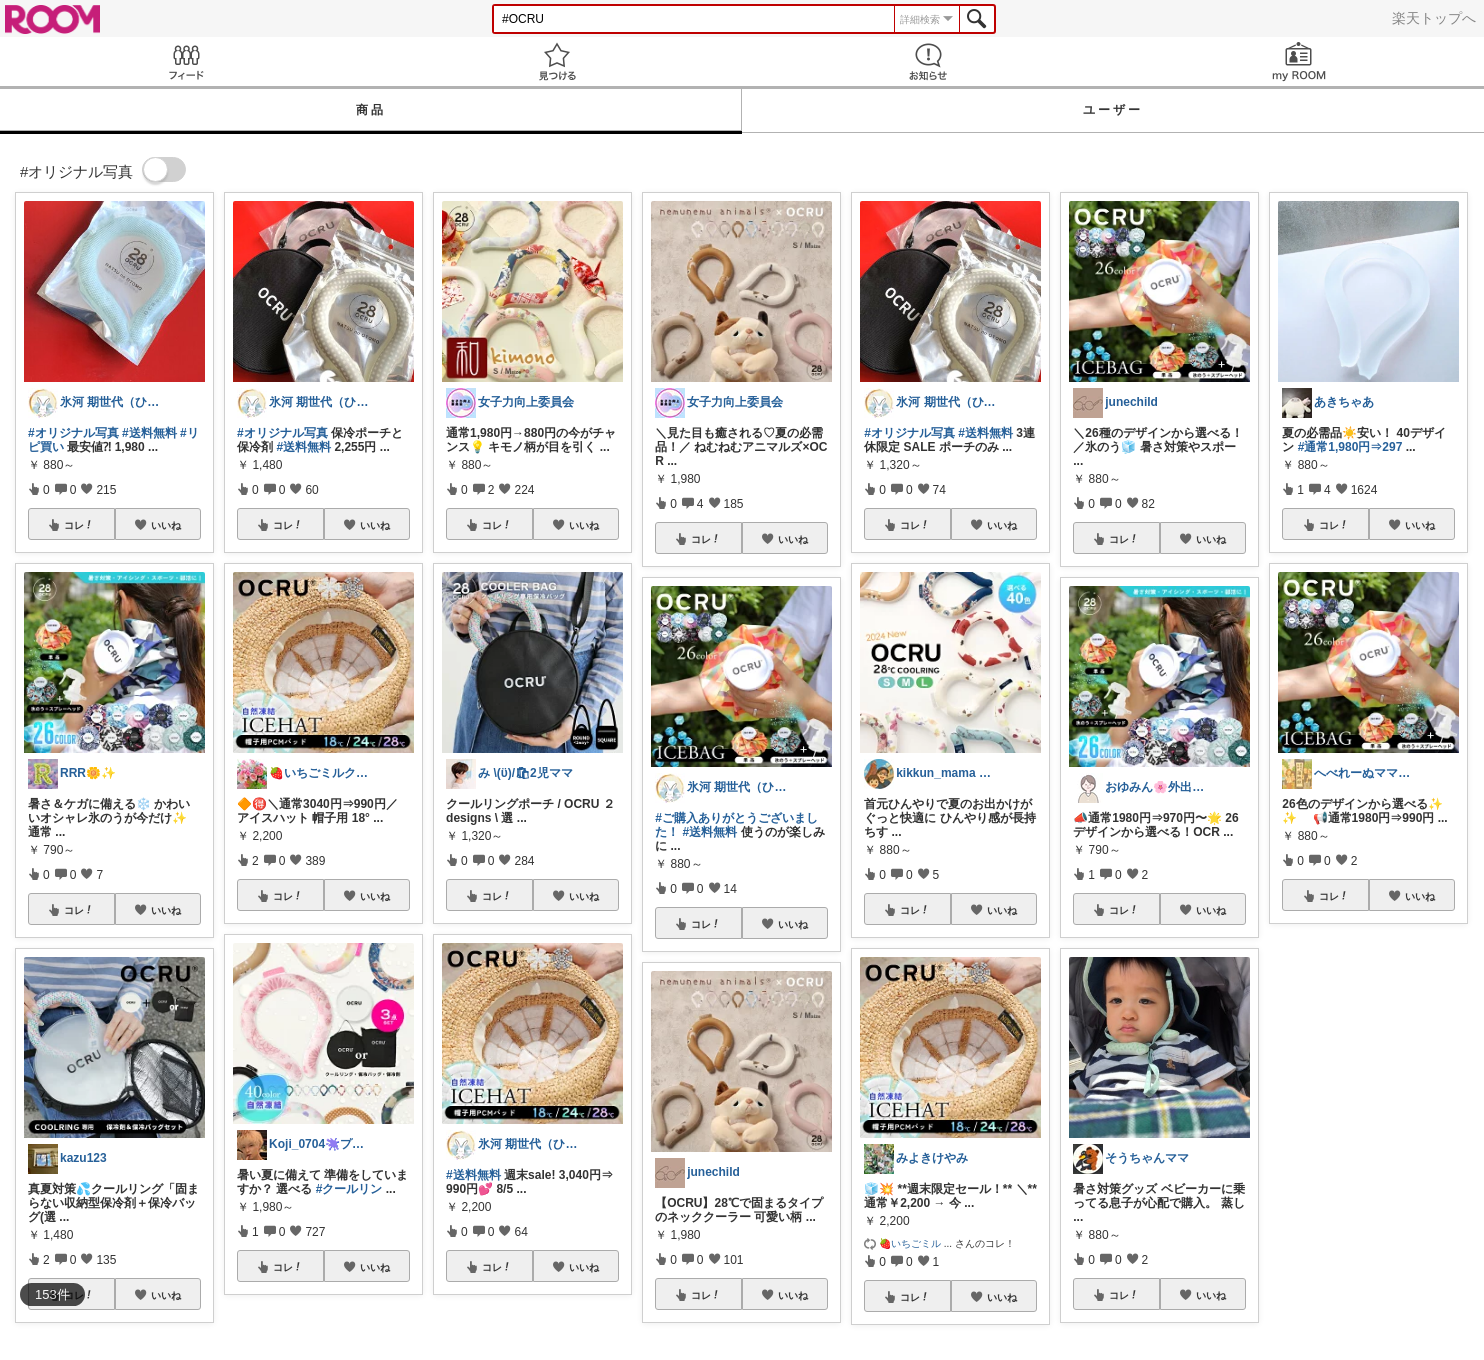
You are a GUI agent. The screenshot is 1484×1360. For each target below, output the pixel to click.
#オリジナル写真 (73, 433)
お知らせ (927, 61)
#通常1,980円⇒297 (1350, 447)
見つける (556, 61)
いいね (166, 525)
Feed (185, 61)
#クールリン (349, 1189)
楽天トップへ (1434, 18)
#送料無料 (149, 433)
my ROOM (1298, 61)
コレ (79, 525)
